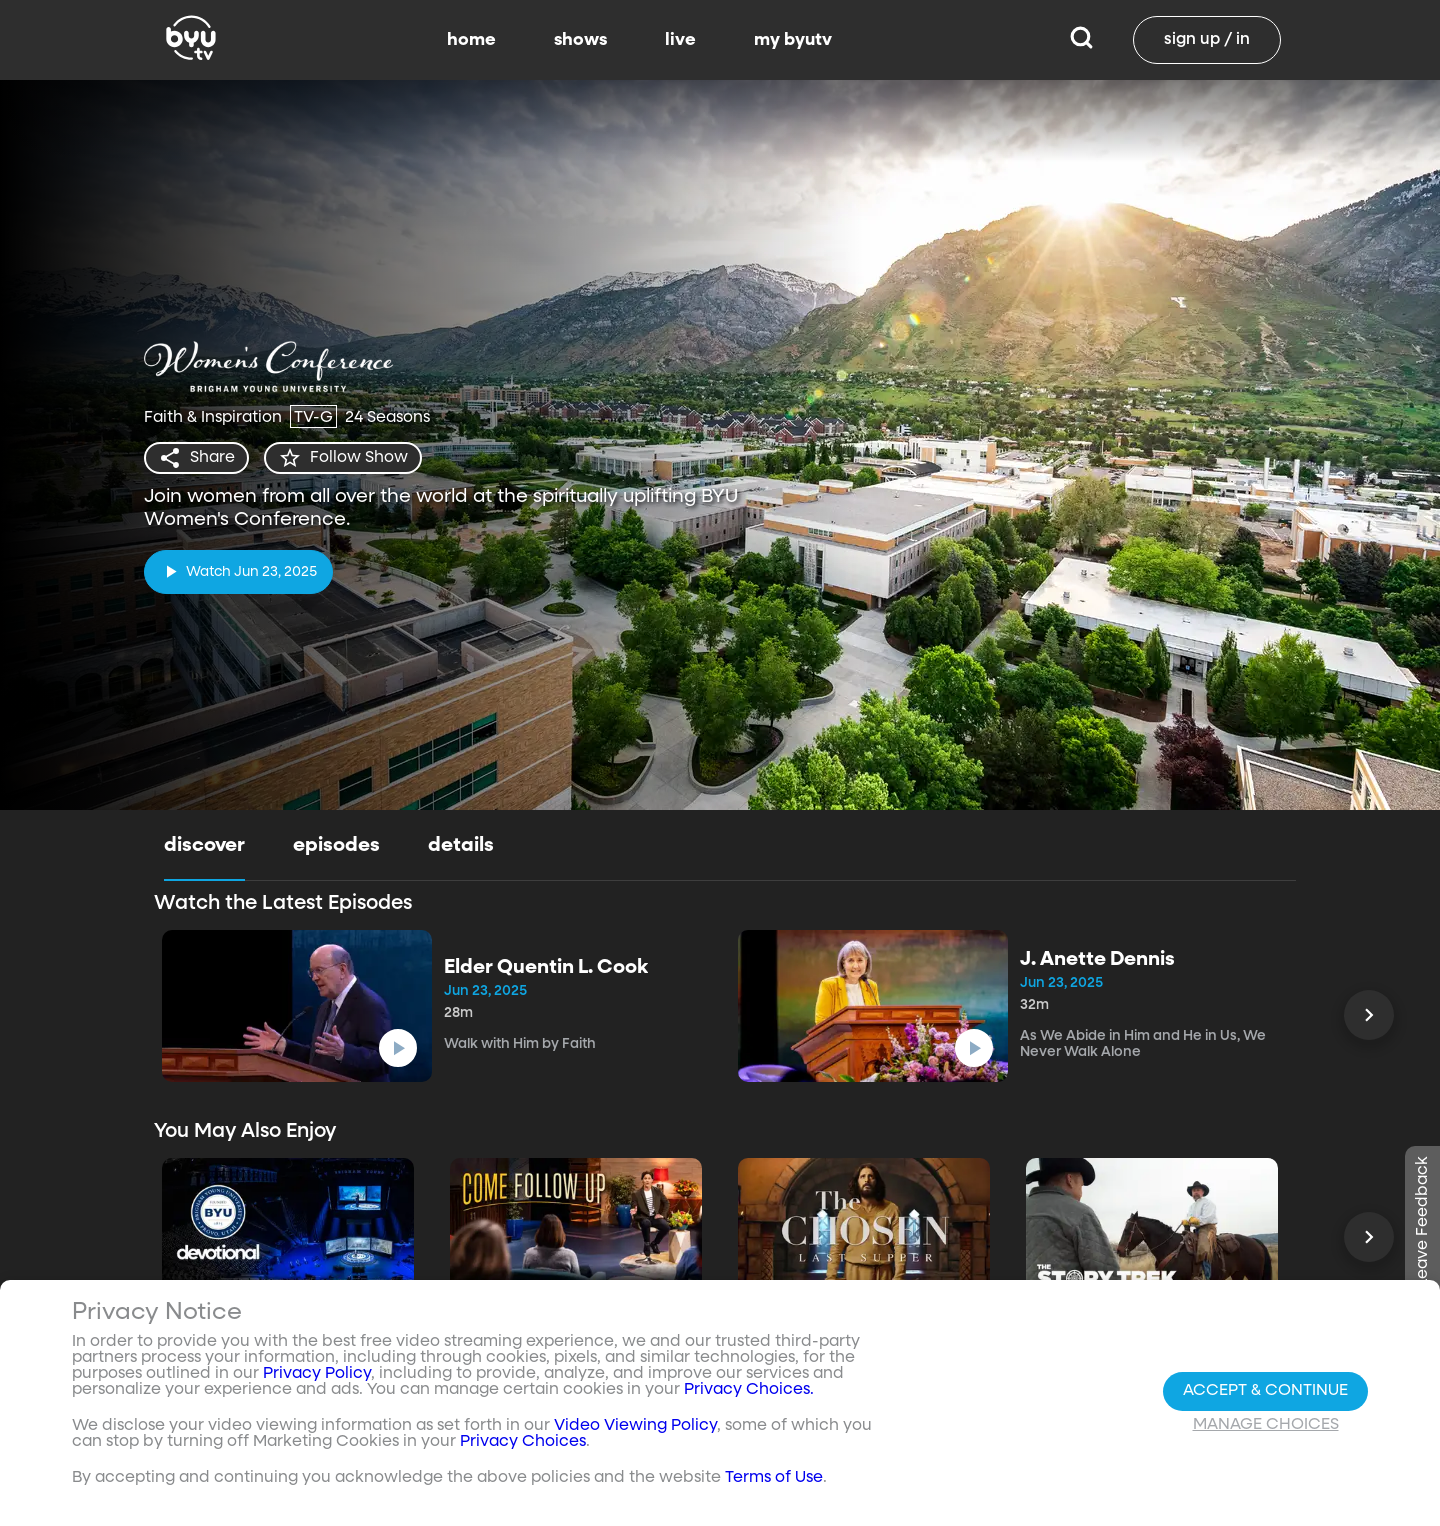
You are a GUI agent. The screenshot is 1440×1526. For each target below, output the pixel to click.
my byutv (793, 40)
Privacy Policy (317, 1374)
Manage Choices (1266, 1425)
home (471, 40)
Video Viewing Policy (635, 1426)
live (680, 40)
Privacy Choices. (749, 1390)
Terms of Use (774, 1478)
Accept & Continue (1265, 1391)
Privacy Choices (523, 1442)
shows (580, 40)
